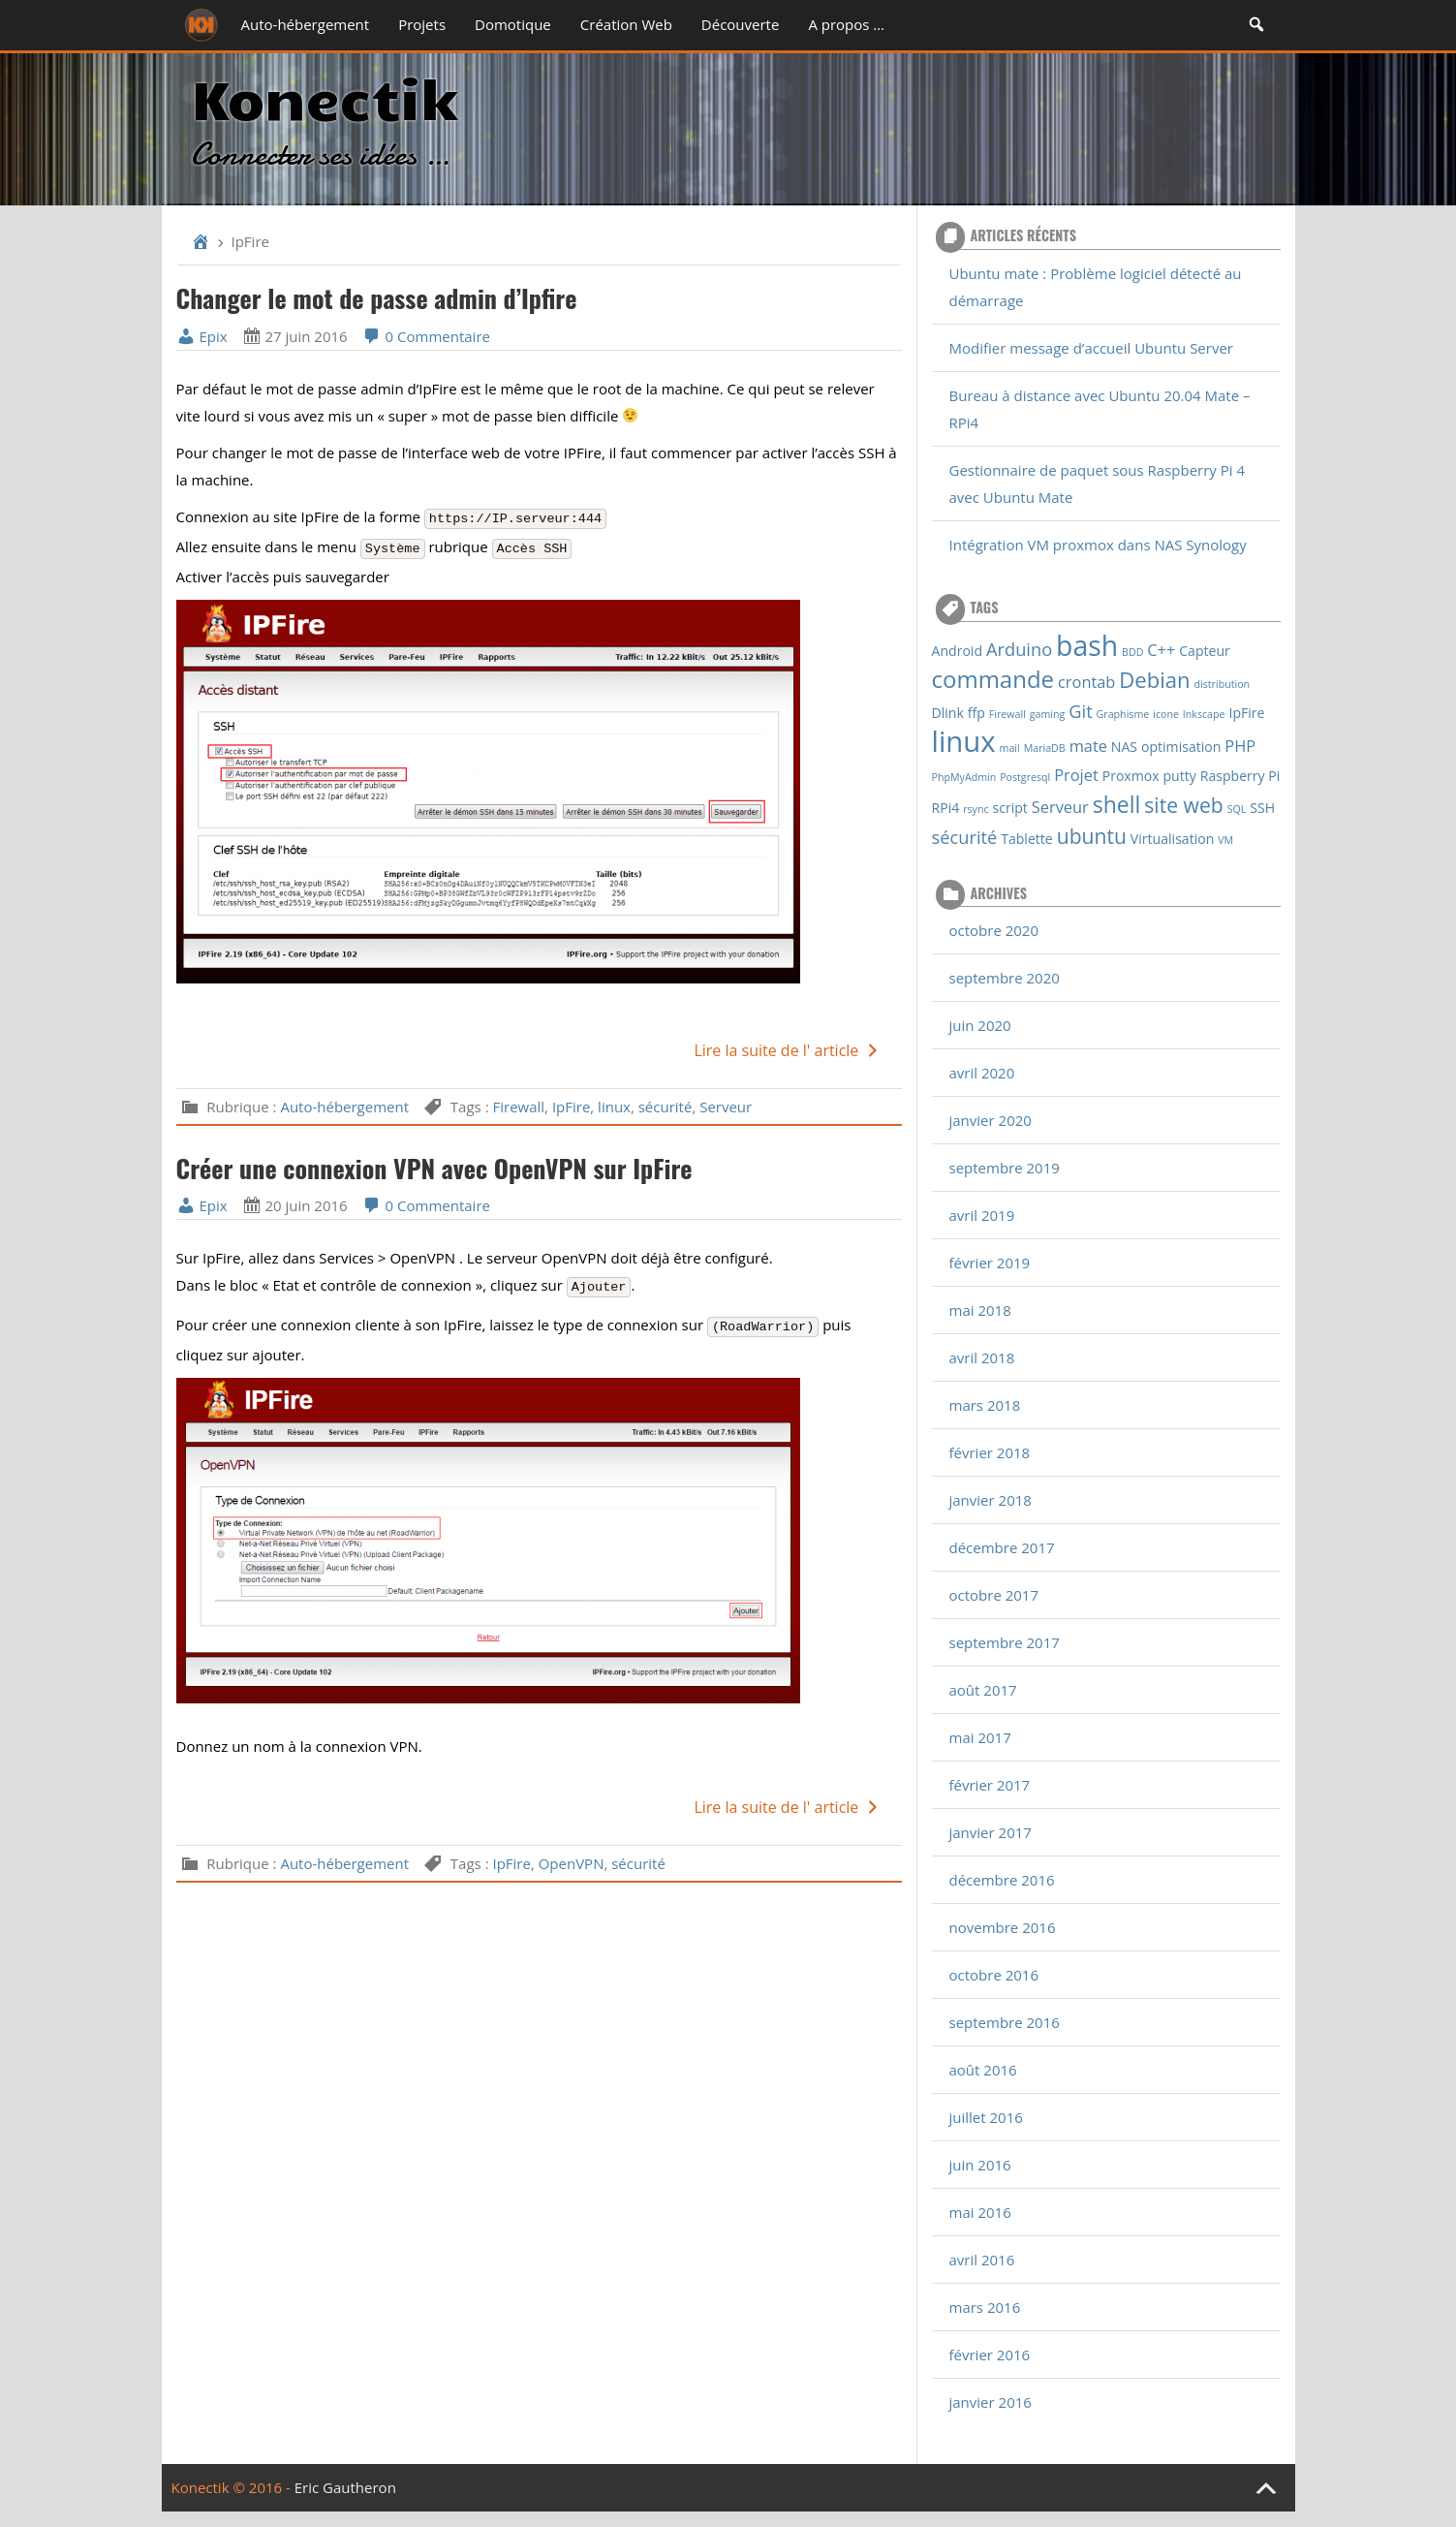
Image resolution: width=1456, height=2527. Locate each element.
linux (614, 1106)
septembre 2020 (1004, 977)
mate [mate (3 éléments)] (1088, 745)
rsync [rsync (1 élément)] (975, 809)
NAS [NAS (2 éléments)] (1124, 746)
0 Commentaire (426, 336)
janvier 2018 (990, 1500)
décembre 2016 (1002, 1879)
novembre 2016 (1002, 1927)
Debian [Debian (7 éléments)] (1154, 679)
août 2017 (983, 1690)
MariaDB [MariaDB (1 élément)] (1045, 748)
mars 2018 (985, 1405)
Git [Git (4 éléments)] (1080, 711)
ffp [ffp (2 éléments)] (976, 712)
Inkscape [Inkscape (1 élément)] (1204, 714)
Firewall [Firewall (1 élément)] (1007, 714)
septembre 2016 (1004, 2022)
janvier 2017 (990, 1832)
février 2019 (990, 1262)
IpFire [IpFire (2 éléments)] (1246, 712)
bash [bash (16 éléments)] (1087, 645)
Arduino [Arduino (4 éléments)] (1019, 649)
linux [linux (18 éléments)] (964, 741)
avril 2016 (982, 2259)
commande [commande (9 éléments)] (993, 679)
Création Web (626, 24)
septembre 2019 (1004, 1167)
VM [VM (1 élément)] (1225, 840)
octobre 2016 (994, 1974)
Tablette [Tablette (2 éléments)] (1027, 838)
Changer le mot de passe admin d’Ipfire (376, 298)
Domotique (513, 24)
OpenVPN (571, 1863)
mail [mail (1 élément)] (1010, 748)
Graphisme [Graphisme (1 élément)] (1123, 714)
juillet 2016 (986, 2117)
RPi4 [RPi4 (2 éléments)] (946, 807)
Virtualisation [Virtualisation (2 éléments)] (1173, 838)
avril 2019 (982, 1215)
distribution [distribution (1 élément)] (1222, 684)
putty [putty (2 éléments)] (1179, 775)
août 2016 (983, 2069)
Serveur (725, 1106)
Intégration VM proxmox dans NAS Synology (1098, 544)
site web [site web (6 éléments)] (1183, 805)
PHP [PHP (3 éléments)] (1239, 745)
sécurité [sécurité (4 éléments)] (965, 837)
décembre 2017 (1002, 1547)
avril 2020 (982, 1072)
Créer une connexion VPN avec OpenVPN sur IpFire (434, 1168)
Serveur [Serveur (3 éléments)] (1060, 807)
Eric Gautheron (345, 2487)
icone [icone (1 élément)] (1166, 714)
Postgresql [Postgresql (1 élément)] (1025, 777)
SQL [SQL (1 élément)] (1237, 809)
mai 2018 (980, 1310)
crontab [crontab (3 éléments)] (1086, 682)
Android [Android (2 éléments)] (957, 650)
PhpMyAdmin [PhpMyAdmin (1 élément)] (964, 777)
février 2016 (990, 2354)
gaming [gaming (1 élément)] (1048, 714)
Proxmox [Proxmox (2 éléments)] (1131, 775)
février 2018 (990, 1452)
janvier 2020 (990, 1120)
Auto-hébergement (305, 24)
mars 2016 (985, 2307)
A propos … (846, 24)
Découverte (740, 24)
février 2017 (990, 1784)
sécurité (665, 1106)
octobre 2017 (994, 1595)
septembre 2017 (1004, 1642)
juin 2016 (980, 2164)
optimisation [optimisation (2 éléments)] (1181, 746)
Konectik (324, 96)
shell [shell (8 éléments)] (1117, 804)
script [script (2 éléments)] (1010, 807)
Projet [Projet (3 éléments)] (1076, 775)
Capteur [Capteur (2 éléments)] (1204, 650)
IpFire (571, 1106)
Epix (202, 336)
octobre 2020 (994, 930)
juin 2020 (980, 1025)
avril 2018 (982, 1357)
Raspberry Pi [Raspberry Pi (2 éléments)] (1240, 775)
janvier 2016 (990, 2402)
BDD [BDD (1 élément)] (1132, 652)
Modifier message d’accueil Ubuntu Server (1091, 348)
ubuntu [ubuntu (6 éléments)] (1092, 836)
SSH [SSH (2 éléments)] (1262, 807)
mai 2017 (980, 1737)
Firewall (518, 1106)
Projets (422, 24)
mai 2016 (980, 2212)
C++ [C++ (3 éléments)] (1161, 650)
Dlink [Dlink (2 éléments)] (948, 712)
